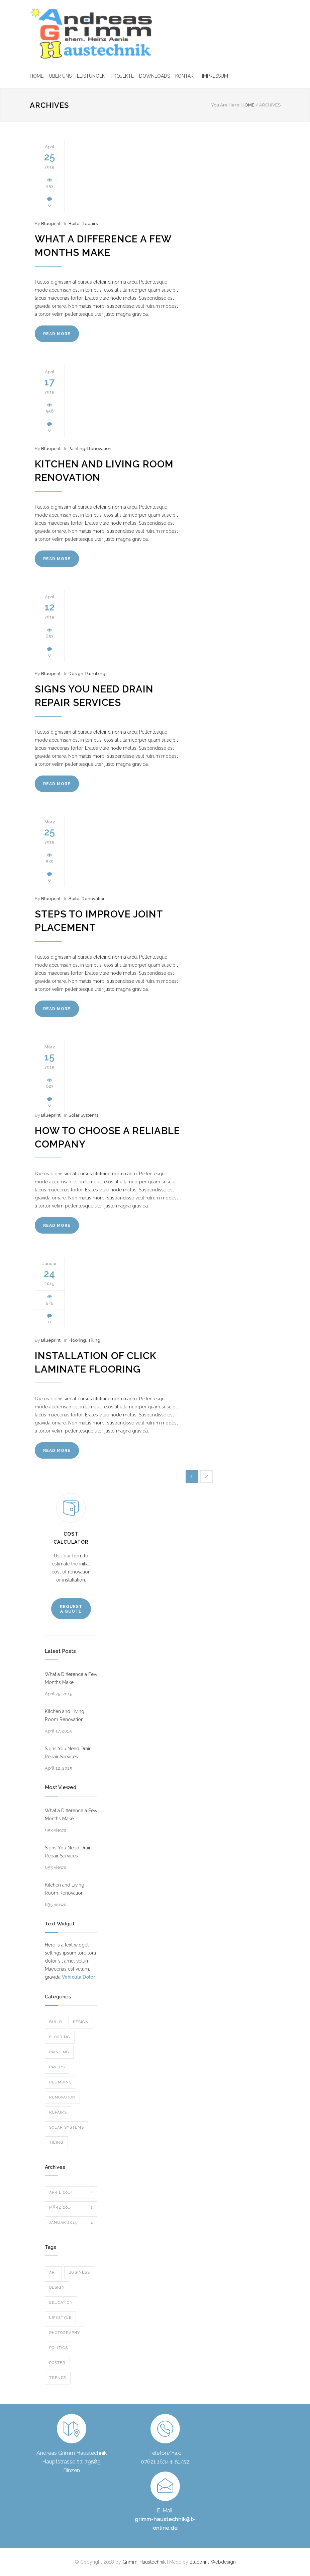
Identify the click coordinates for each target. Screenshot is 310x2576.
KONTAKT (186, 76)
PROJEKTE (122, 76)
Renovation (99, 448)
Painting (77, 448)
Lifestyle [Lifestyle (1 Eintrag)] (60, 2317)
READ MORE (57, 334)
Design (76, 673)
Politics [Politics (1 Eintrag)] (58, 2348)
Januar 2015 (71, 2222)
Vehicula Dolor (78, 1977)
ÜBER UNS (60, 76)
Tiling (94, 1340)
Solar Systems (83, 1115)
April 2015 (71, 2192)
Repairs (90, 223)
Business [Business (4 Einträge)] (79, 2272)
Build (74, 223)
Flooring (77, 1340)
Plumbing (95, 673)
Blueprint (51, 223)
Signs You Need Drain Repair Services (68, 1752)
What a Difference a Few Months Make (71, 1678)
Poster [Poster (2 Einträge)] (57, 2363)
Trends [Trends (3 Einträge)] (57, 2378)
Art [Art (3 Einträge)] (53, 2272)
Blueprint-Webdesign (213, 2562)
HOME (36, 76)
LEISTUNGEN (91, 76)
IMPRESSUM (215, 76)
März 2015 (71, 2207)
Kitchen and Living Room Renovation (64, 1715)
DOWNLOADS (154, 76)
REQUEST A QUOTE (71, 1609)
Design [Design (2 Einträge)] (57, 2287)
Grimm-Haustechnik (144, 2562)
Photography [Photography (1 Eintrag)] (64, 2333)
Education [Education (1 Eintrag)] (61, 2302)
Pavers (57, 2067)
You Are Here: (225, 104)
